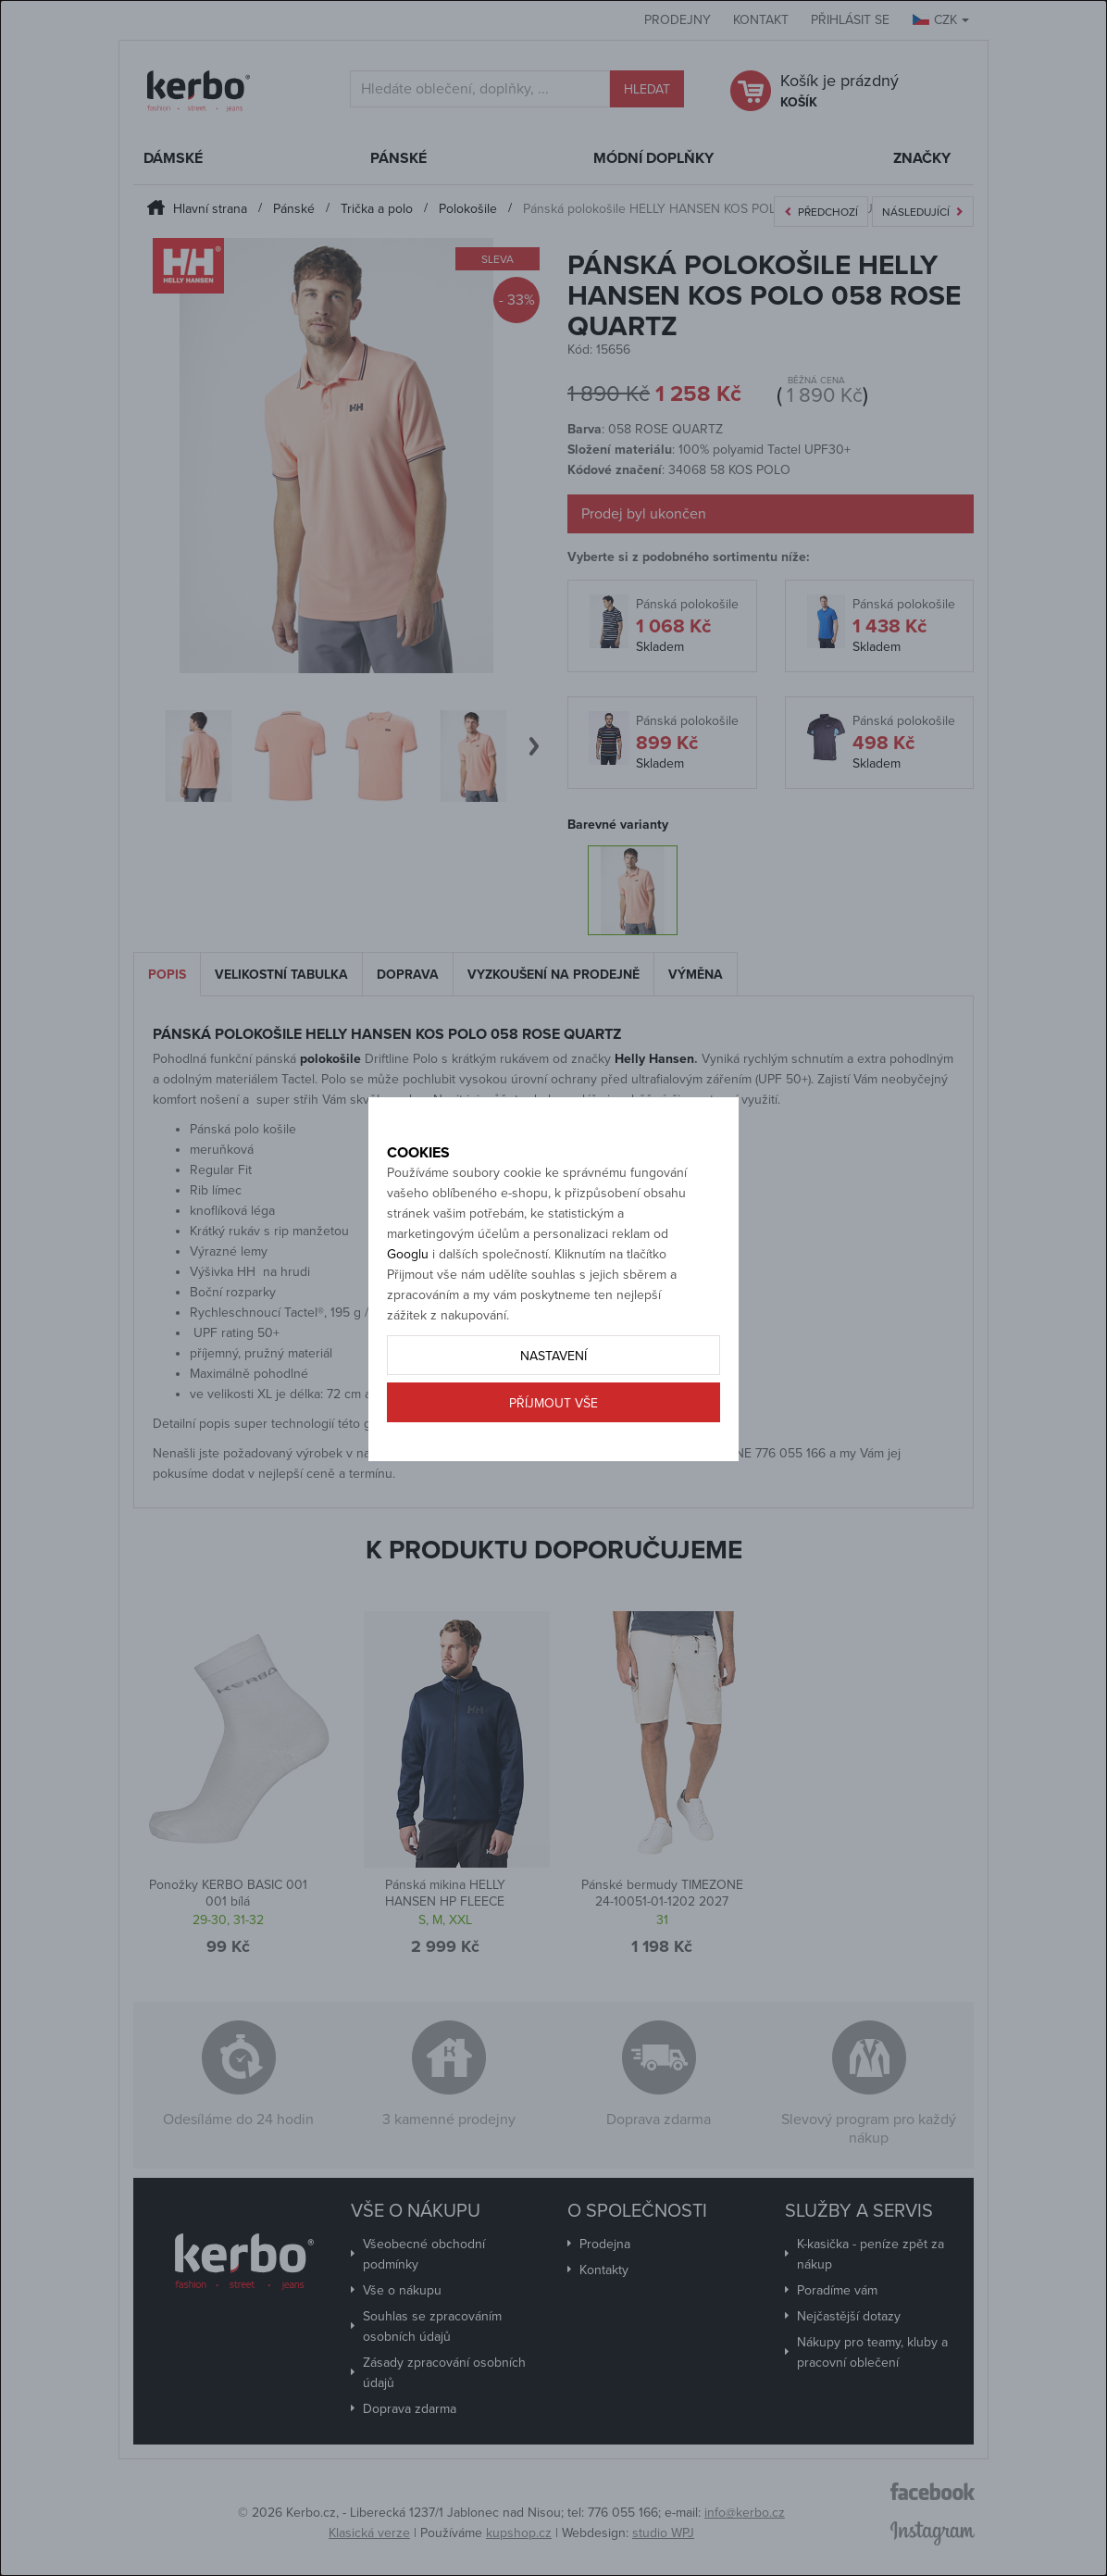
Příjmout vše (553, 1445)
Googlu (408, 1296)
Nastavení (553, 1398)
